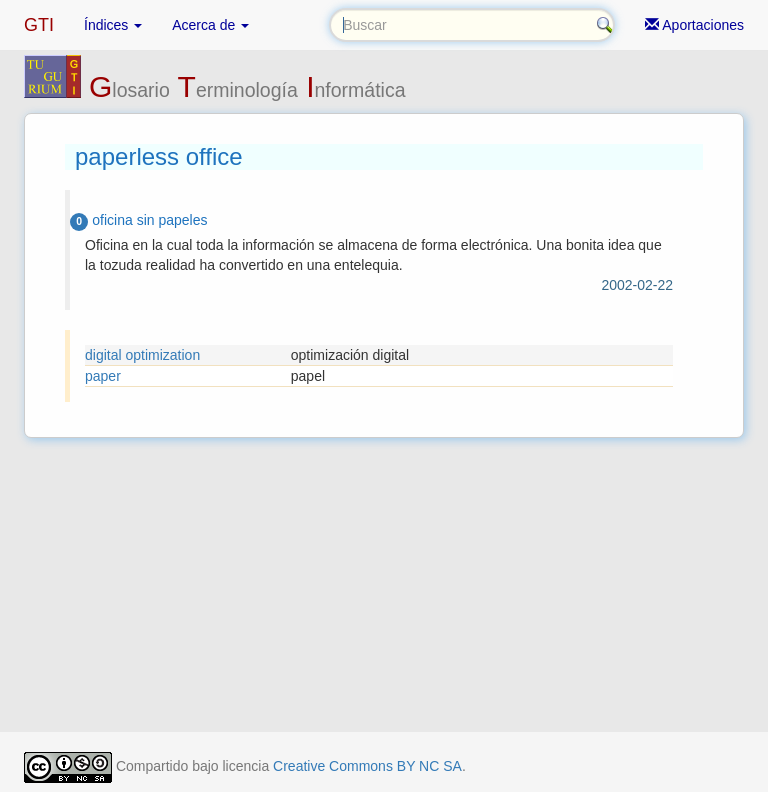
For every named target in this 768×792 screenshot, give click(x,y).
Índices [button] (113, 25)
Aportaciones (694, 25)
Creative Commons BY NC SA (367, 766)
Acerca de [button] (210, 25)
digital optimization (142, 355)
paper (103, 376)
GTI (39, 25)
